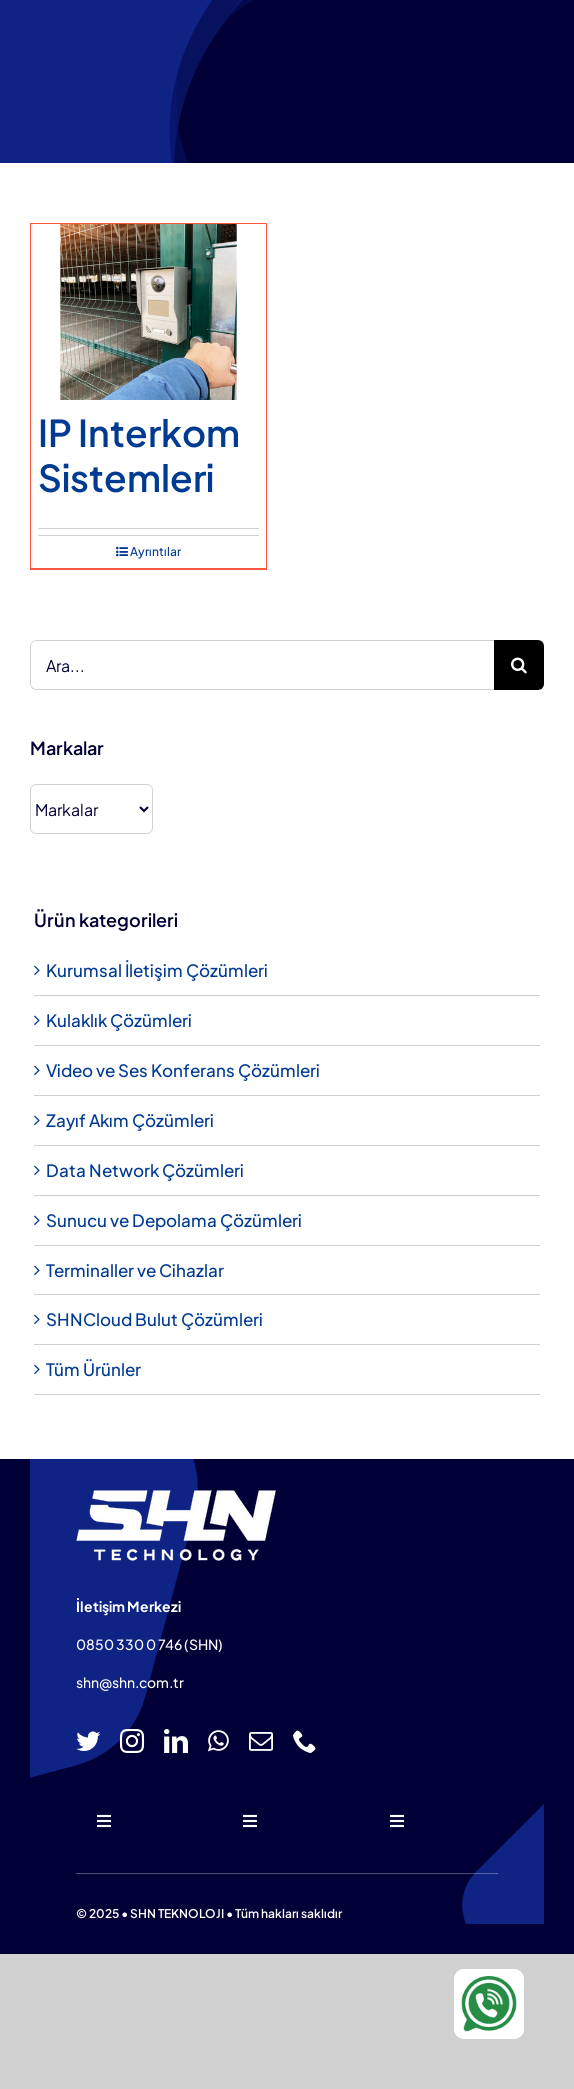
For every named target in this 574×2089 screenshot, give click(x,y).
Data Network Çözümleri (145, 1170)
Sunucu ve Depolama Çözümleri (174, 1220)
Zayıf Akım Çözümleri (130, 1120)
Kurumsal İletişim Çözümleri (157, 970)
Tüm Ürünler (93, 1369)
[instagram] (132, 1741)
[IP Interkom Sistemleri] (148, 312)
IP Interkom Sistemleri (139, 454)
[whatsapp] (218, 1741)
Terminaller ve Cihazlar (135, 1270)
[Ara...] (262, 665)
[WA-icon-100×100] (489, 1977)
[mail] (261, 1741)
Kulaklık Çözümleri (119, 1020)
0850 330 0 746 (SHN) (149, 1644)
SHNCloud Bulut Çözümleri (154, 1319)
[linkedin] (176, 1741)
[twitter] (88, 1741)
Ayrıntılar (155, 551)
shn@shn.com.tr (130, 1682)
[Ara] (519, 665)
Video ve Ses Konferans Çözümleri (183, 1070)
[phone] (305, 1741)
